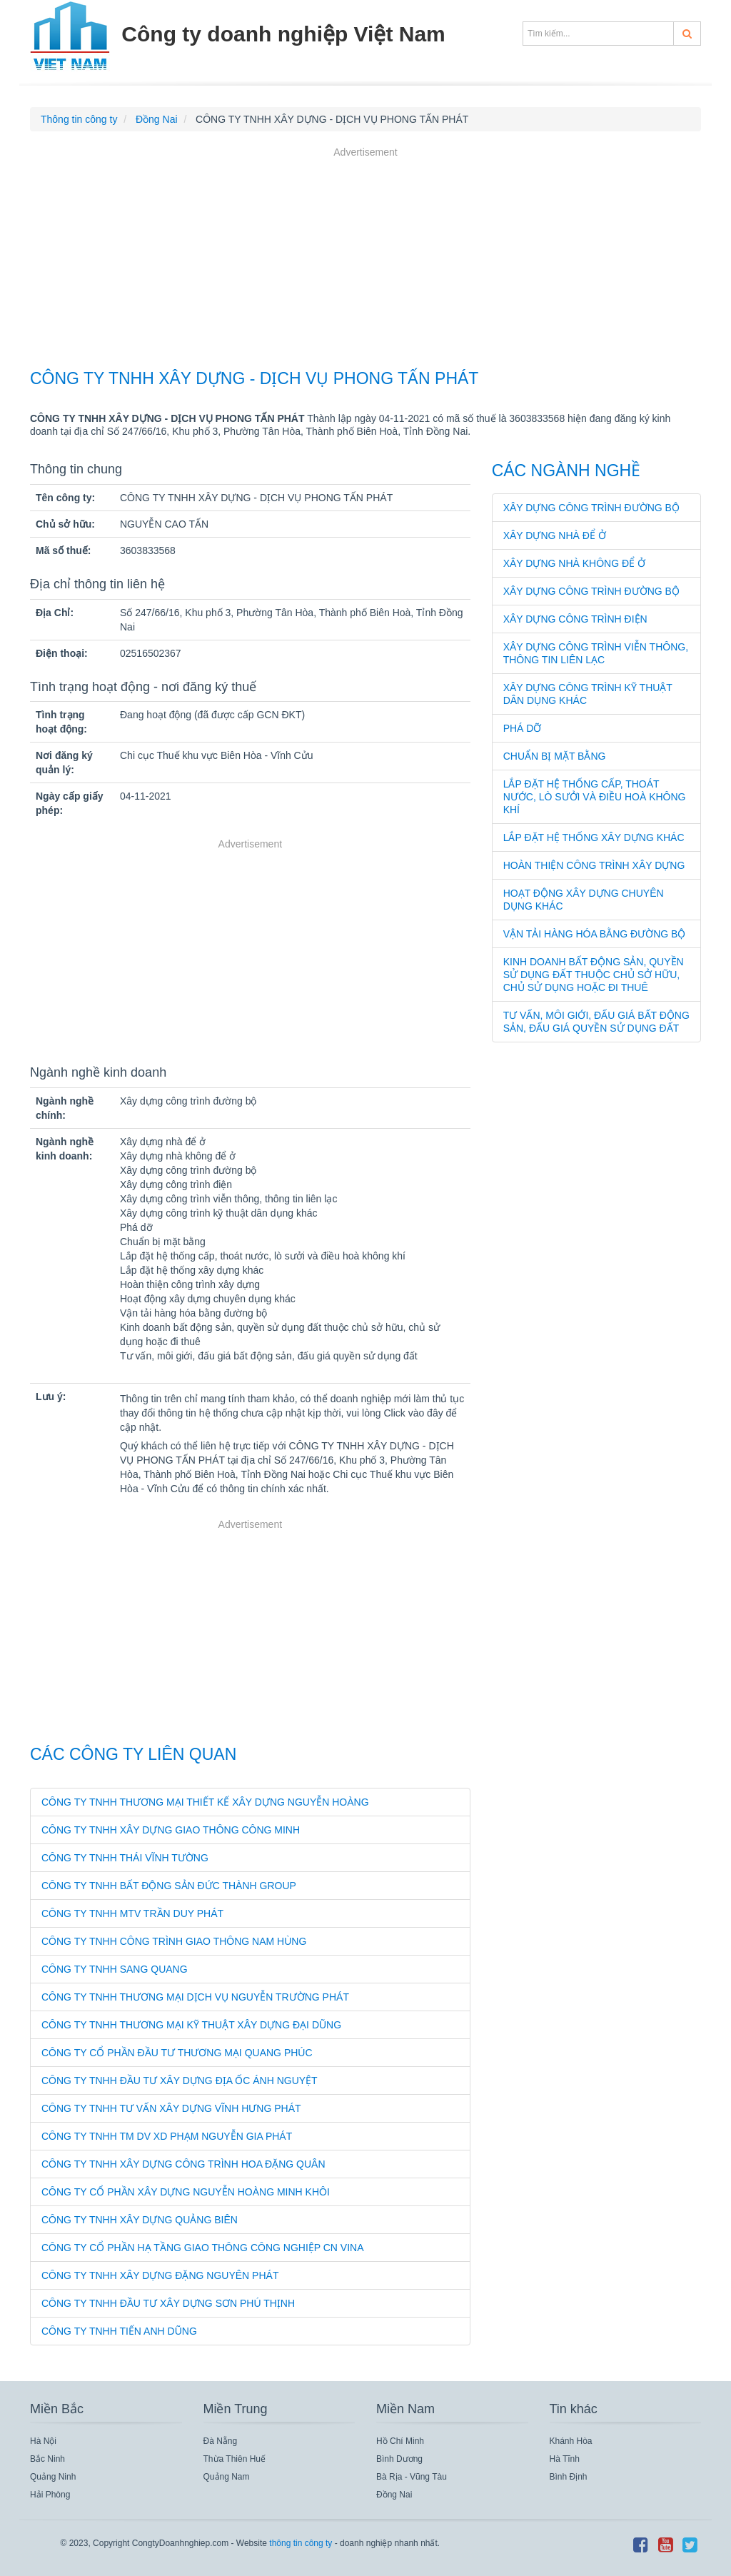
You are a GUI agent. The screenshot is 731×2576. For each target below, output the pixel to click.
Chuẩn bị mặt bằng (554, 756)
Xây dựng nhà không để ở (574, 563)
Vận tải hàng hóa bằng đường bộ (594, 934)
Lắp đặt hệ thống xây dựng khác (594, 837)
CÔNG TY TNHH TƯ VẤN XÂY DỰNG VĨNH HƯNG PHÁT (171, 2108)
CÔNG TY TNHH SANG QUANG (114, 1969)
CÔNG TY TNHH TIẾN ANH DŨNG (119, 2331)
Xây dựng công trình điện (575, 619)
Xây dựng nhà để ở (554, 535)
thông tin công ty (300, 2543)
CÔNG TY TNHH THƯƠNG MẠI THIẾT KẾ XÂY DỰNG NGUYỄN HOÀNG (205, 1802)
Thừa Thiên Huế (234, 2459)
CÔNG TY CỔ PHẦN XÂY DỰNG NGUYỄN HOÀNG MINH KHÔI (185, 2192)
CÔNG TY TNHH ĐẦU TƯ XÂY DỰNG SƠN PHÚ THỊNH (168, 2303)
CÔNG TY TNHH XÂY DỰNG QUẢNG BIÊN (139, 2219)
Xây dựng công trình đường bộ (591, 507)
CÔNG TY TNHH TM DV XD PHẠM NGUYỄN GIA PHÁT (166, 2136)
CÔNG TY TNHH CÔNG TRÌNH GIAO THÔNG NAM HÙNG (173, 1941)
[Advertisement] (365, 260)
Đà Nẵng (220, 2441)
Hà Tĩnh (565, 2459)
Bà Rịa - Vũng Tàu (411, 2477)
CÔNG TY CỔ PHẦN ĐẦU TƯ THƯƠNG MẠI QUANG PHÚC (177, 2052)
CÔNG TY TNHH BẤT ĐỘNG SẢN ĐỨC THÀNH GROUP (168, 1885)
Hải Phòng (50, 2495)
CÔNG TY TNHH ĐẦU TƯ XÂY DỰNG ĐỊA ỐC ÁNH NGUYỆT (179, 2080)
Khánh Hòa (571, 2441)
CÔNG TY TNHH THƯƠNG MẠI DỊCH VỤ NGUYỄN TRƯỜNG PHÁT (195, 1997)
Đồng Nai (394, 2495)
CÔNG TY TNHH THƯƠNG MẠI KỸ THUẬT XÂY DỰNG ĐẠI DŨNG (191, 2025)
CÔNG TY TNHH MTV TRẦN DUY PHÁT (132, 1913)
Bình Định (569, 2477)
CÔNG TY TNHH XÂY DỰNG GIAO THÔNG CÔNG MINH (170, 1830)
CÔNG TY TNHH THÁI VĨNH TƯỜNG (124, 1857)
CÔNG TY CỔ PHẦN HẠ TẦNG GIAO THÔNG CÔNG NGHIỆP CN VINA (202, 2247)
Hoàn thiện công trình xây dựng (594, 865)
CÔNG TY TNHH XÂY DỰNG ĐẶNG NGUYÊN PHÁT (159, 2275)
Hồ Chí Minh (400, 2441)
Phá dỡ (522, 728)
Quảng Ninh (53, 2477)
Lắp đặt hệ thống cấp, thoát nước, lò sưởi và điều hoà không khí (594, 796)
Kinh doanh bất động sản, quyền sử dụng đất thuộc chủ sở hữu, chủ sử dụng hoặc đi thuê (593, 974)
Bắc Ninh (47, 2459)
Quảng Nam (226, 2477)
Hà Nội (43, 2441)
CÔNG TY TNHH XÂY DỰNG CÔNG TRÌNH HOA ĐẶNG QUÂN (183, 2164)
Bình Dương (399, 2459)
